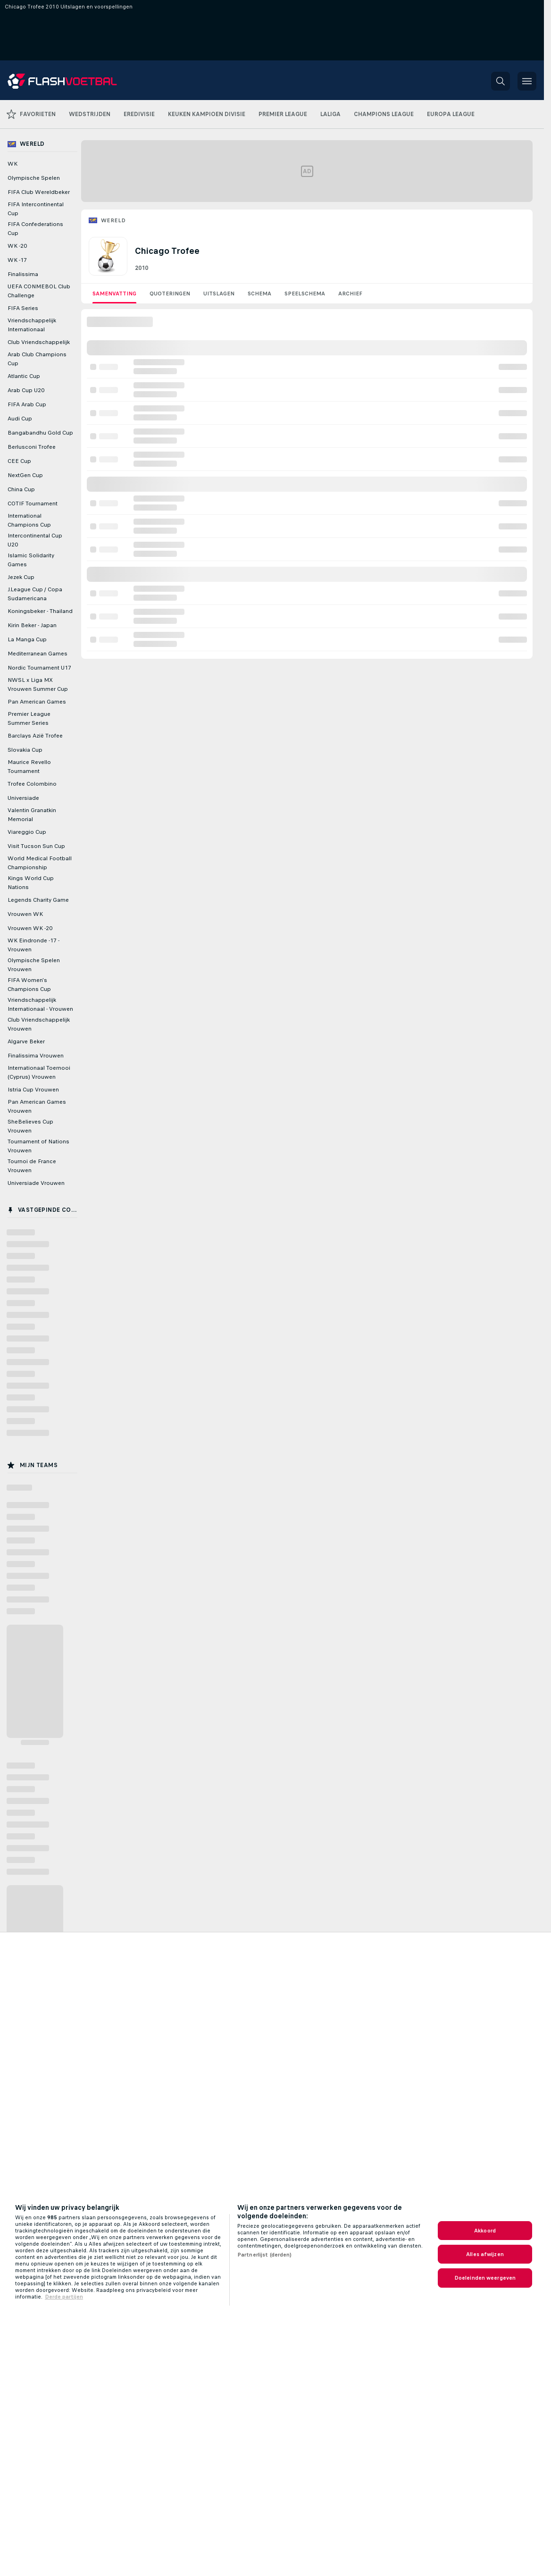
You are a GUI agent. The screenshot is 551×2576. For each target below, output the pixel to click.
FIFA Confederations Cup (35, 228)
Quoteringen (170, 293)
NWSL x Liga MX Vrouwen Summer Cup (38, 684)
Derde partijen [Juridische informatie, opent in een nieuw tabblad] (64, 2296)
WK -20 (17, 246)
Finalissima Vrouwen (36, 1055)
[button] (500, 81)
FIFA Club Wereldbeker (39, 192)
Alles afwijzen (485, 2254)
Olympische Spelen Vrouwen (34, 965)
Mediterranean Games (37, 653)
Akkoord (485, 2230)
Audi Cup (20, 418)
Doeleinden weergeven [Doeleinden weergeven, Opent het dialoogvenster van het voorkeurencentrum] (485, 2277)
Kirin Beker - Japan (32, 625)
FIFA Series (23, 308)
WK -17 (17, 260)
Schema (259, 293)
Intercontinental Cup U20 (35, 540)
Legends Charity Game (38, 900)
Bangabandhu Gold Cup (40, 432)
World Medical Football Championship (40, 863)
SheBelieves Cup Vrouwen (30, 1126)
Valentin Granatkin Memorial (32, 814)
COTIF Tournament (33, 503)
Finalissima (23, 274)
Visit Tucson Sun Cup (36, 846)
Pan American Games (37, 701)
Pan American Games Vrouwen (37, 1106)
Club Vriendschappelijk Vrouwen (39, 1024)
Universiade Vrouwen (36, 1183)
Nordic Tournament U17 (39, 667)
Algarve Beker (26, 1041)
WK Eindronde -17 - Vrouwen (33, 945)
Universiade (23, 798)
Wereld (113, 220)
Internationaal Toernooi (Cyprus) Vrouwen (39, 1072)
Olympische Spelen (34, 178)
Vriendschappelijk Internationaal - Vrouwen (40, 1004)
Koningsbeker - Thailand (40, 611)
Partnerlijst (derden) (264, 2254)
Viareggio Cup (27, 832)
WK (12, 164)
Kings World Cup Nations (31, 882)
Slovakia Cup (25, 750)
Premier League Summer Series (29, 718)
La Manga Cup (27, 639)
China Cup (21, 489)
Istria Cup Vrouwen (33, 1089)
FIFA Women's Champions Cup (29, 984)
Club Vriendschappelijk (39, 342)
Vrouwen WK (25, 914)
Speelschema (304, 293)
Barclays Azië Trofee (35, 735)
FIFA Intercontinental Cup (36, 209)
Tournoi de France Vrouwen (32, 1166)
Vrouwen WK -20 (30, 928)
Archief (350, 293)
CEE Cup (19, 461)
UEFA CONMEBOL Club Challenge (39, 291)
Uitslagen (218, 293)
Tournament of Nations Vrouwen (38, 1146)
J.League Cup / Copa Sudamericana (35, 594)
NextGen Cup (25, 475)
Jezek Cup (21, 577)
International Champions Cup (29, 520)
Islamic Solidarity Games (31, 560)
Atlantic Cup (24, 376)
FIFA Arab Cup (27, 404)
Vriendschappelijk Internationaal (32, 325)
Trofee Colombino (32, 784)
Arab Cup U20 (26, 390)
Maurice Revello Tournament (29, 766)
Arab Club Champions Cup (37, 359)
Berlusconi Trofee (32, 447)
